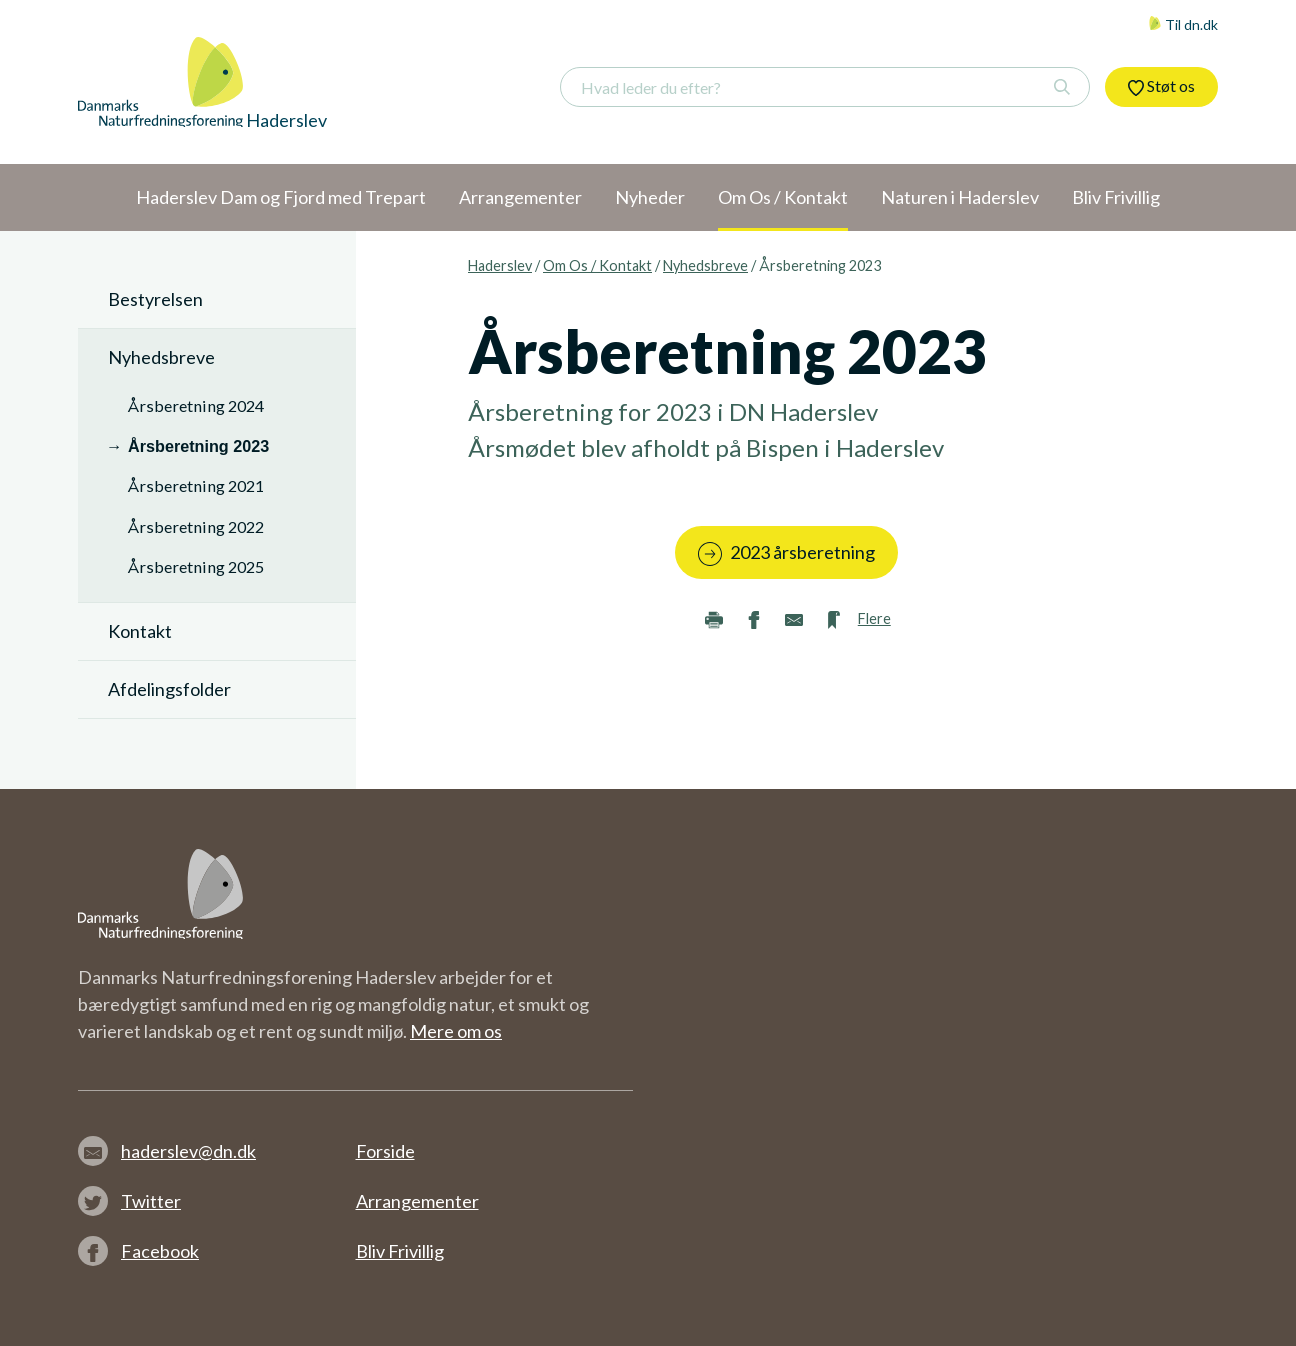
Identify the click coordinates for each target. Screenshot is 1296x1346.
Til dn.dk (1183, 24)
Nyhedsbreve (705, 265)
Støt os (1161, 86)
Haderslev (500, 265)
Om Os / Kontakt (597, 265)
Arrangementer (417, 1201)
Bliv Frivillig (400, 1251)
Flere (874, 618)
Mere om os (456, 1031)
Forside (385, 1151)
